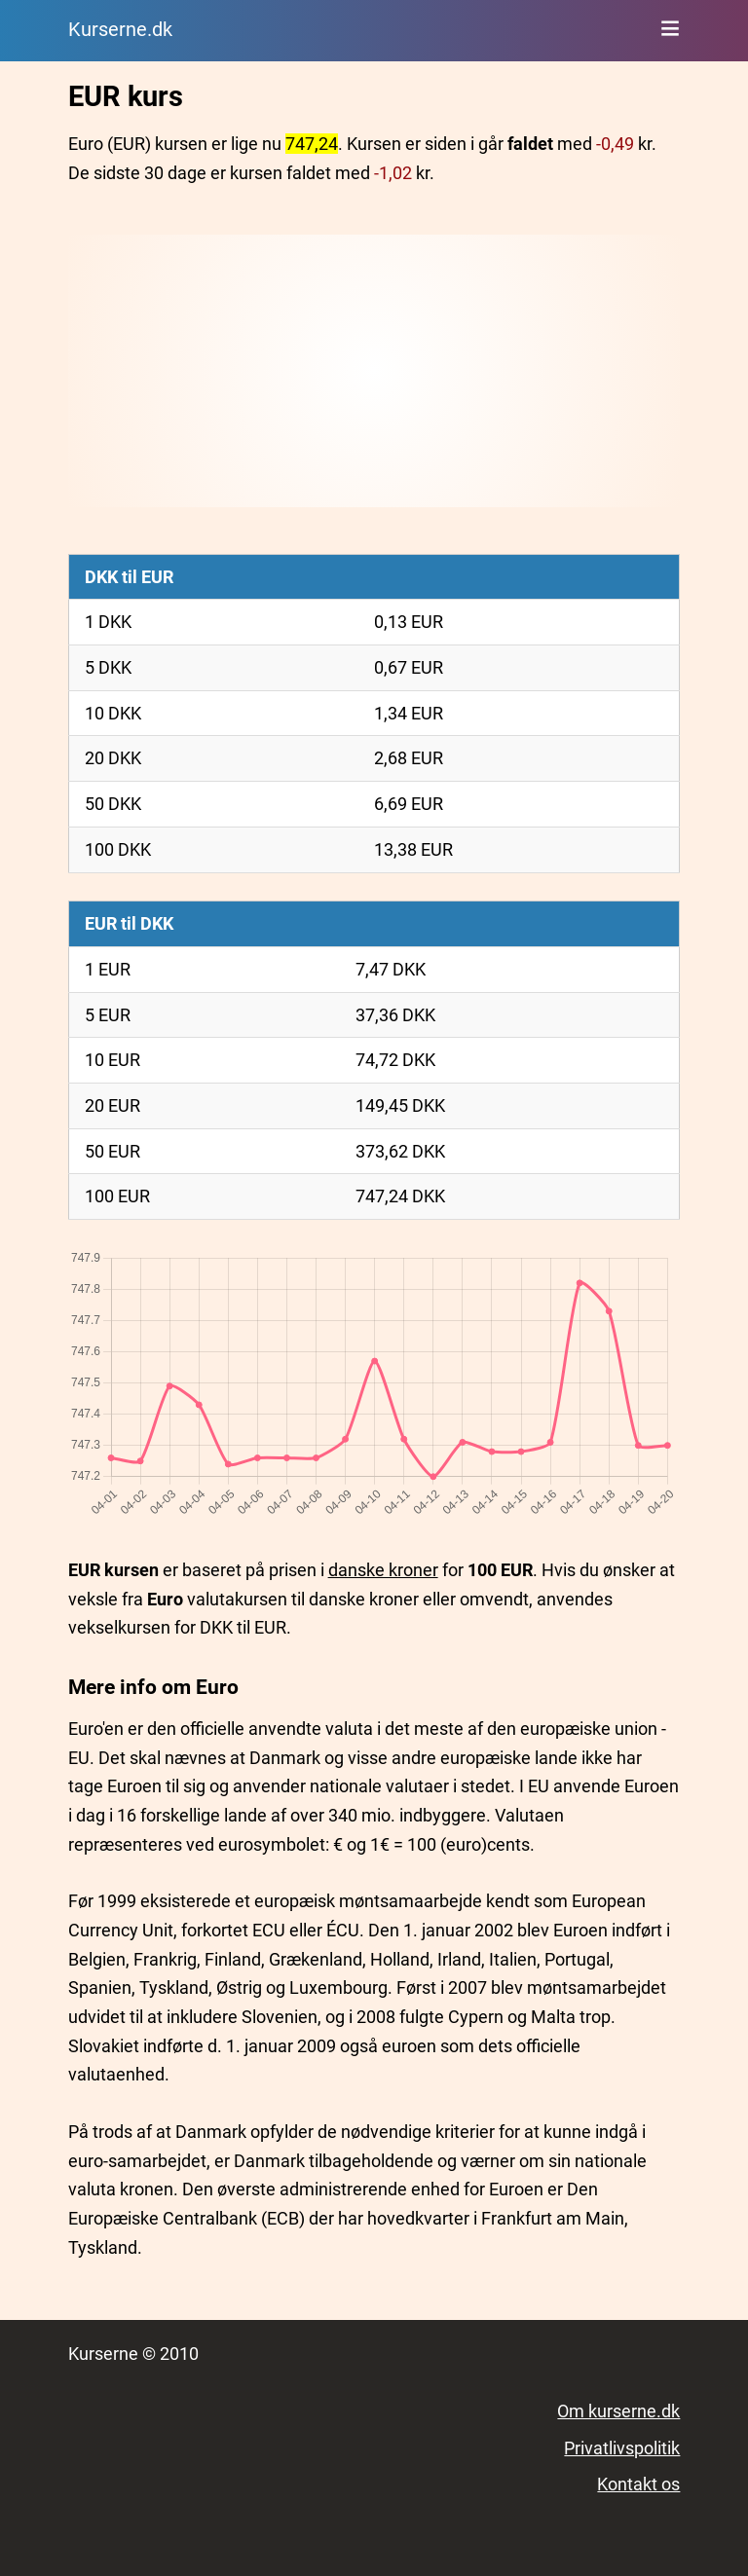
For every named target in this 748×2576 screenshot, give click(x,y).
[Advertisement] (374, 371)
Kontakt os (638, 2484)
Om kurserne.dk (618, 2411)
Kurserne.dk (120, 29)
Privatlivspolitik (622, 2448)
